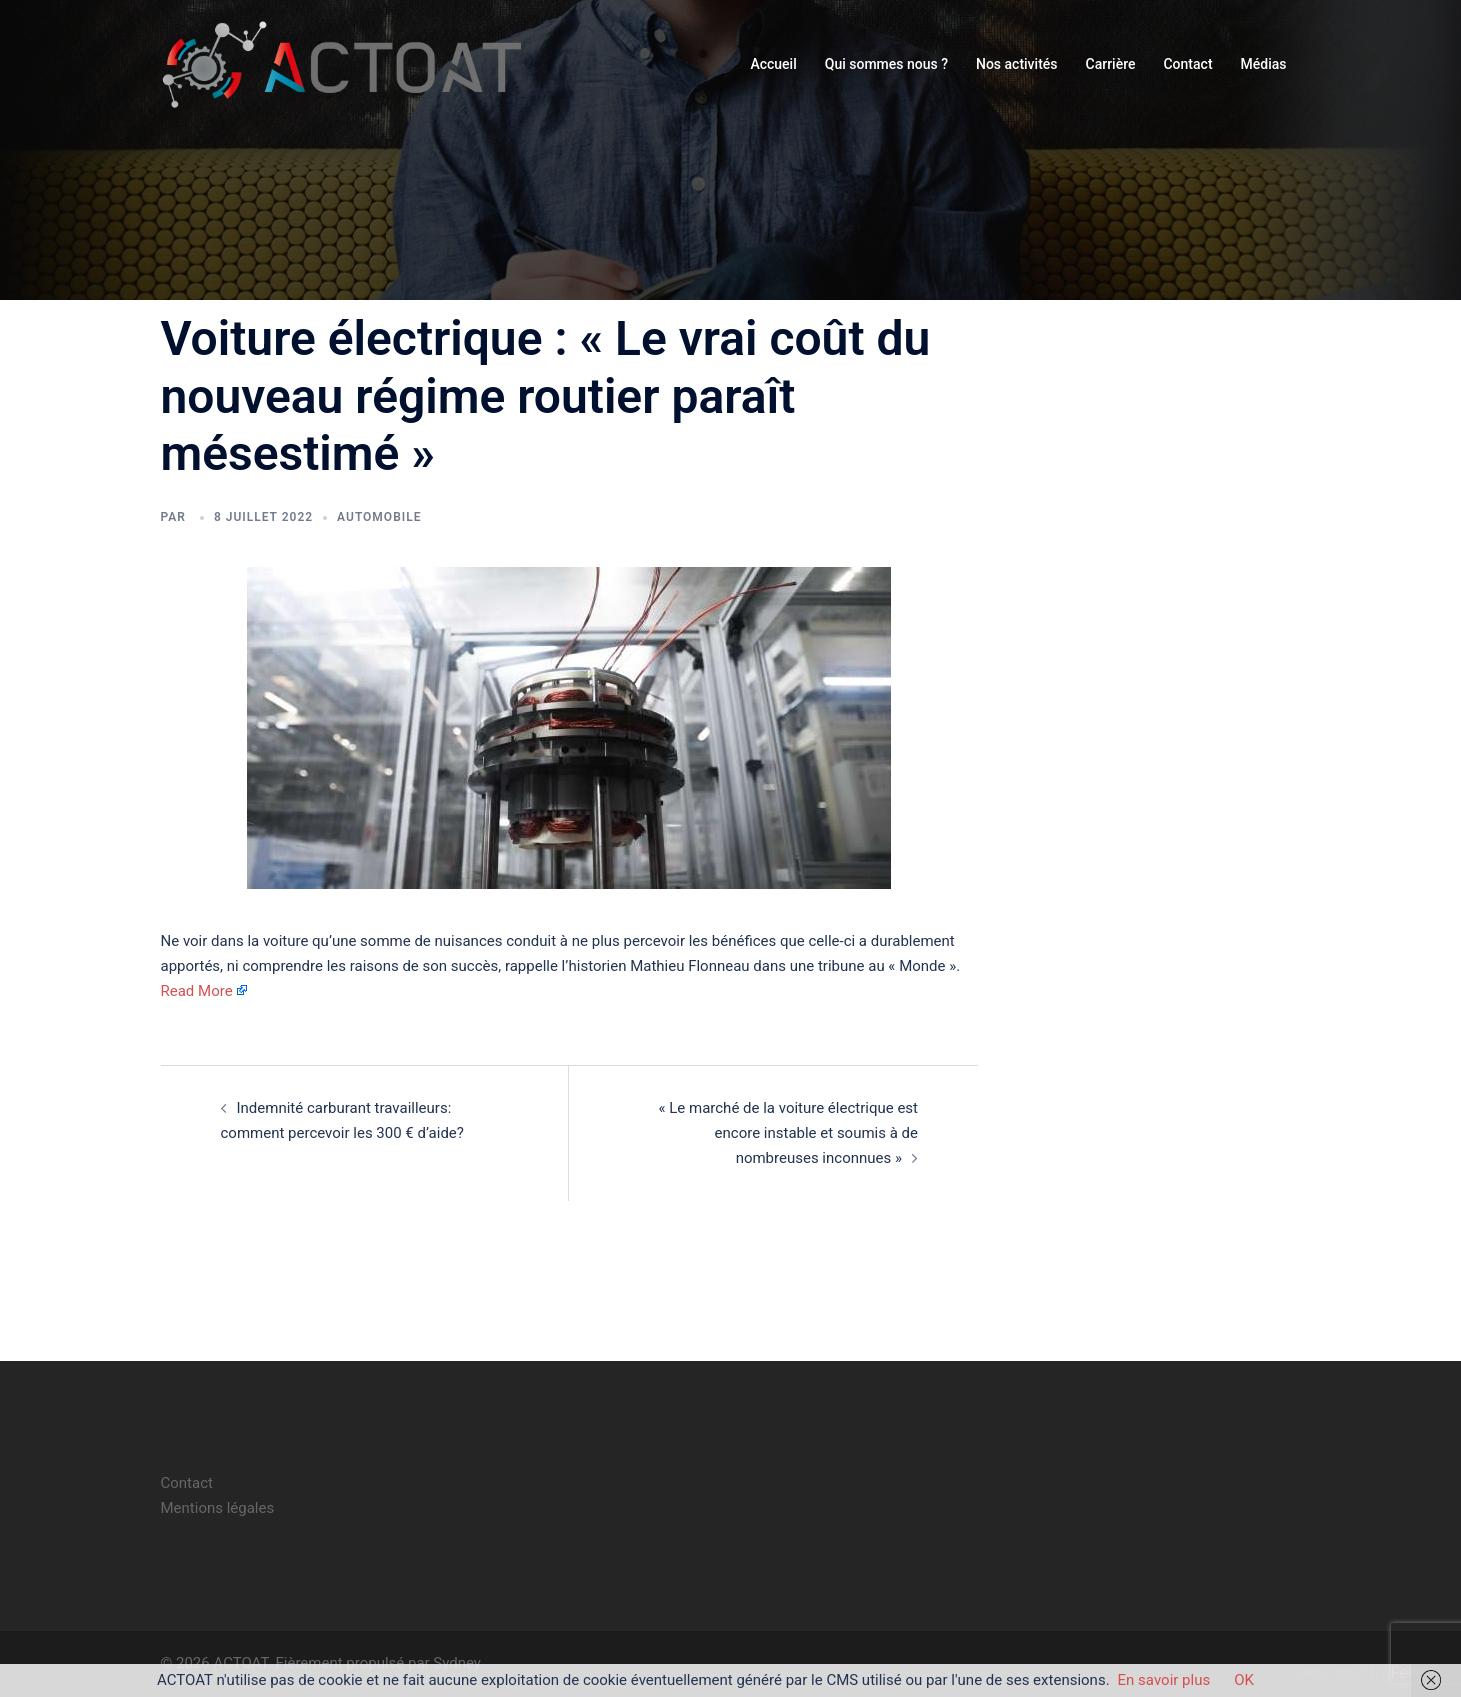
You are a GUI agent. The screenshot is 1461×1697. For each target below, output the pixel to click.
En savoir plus (1164, 1680)
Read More (197, 991)
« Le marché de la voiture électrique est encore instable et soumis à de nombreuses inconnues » (789, 1133)
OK (1244, 1680)
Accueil (773, 64)
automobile (379, 517)
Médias (1264, 64)
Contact (1187, 64)
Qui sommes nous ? (886, 64)
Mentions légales (218, 1508)
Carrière (1111, 64)
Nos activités (1017, 64)
